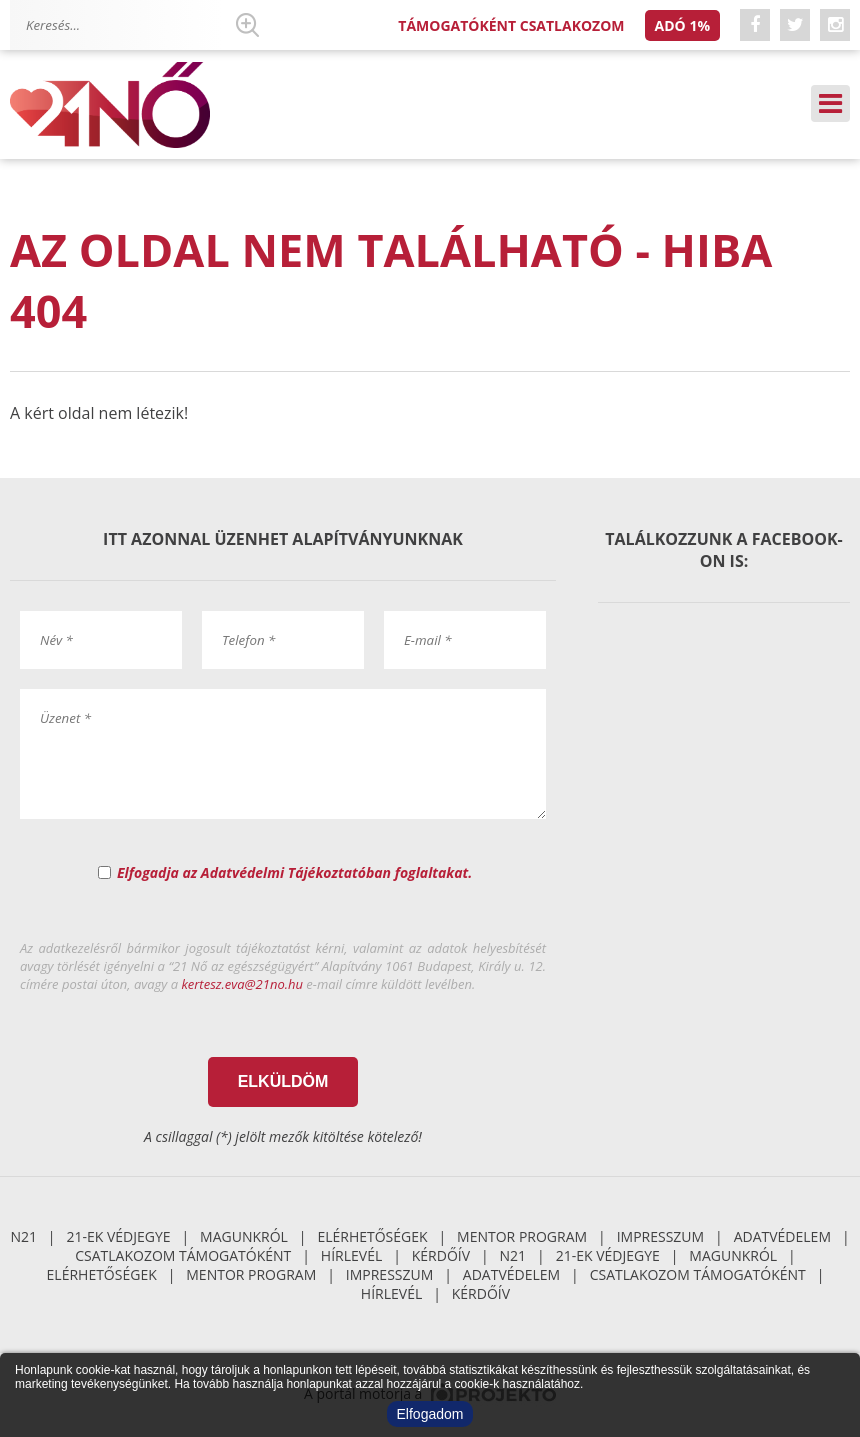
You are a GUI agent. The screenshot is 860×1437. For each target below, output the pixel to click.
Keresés (247, 25)
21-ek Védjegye (118, 1236)
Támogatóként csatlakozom (511, 25)
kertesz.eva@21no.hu (242, 984)
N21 (23, 1236)
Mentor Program (522, 1236)
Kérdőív (441, 1255)
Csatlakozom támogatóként (183, 1255)
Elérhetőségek (372, 1236)
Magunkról (244, 1236)
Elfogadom (430, 1414)
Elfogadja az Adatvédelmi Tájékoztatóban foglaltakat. (294, 872)
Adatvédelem (782, 1236)
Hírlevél (351, 1255)
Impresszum (661, 1236)
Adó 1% (682, 25)
